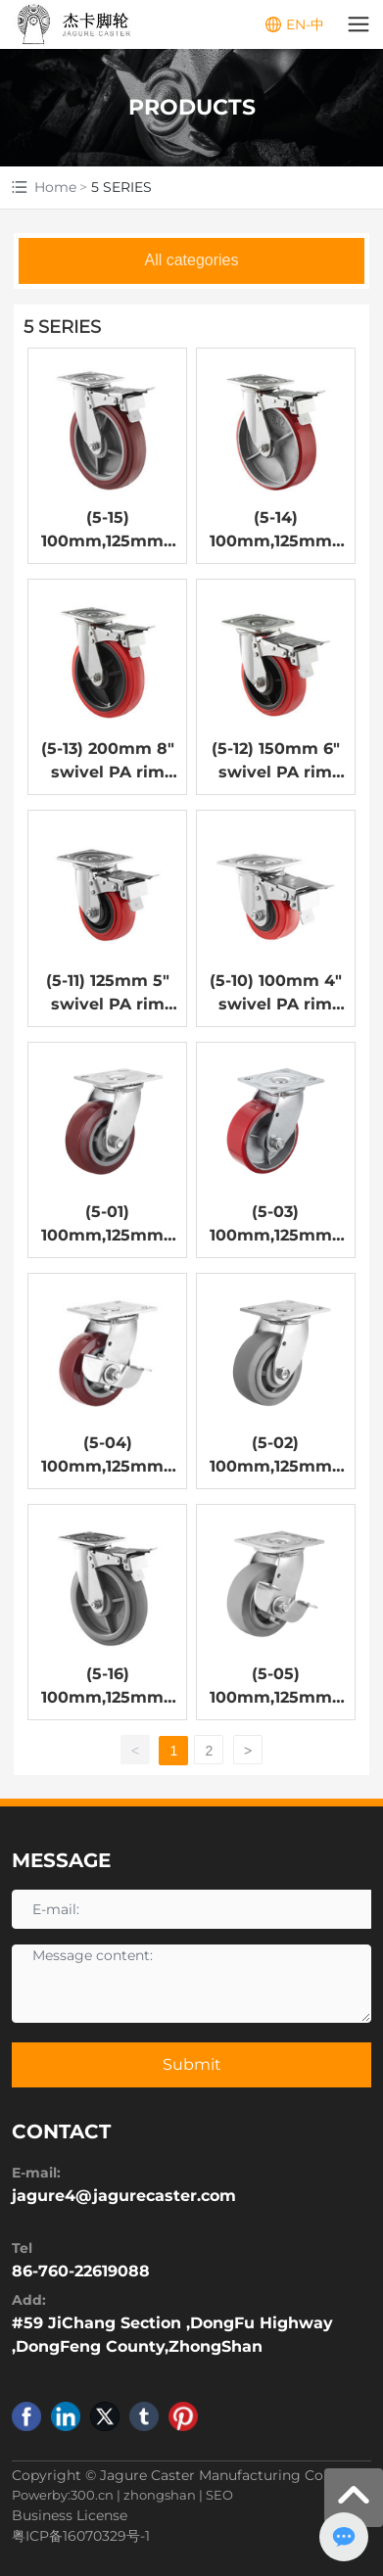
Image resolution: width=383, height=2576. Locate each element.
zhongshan (159, 2495)
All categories (191, 260)
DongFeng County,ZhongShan (139, 2346)
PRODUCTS (192, 107)
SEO (219, 2495)
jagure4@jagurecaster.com (124, 2195)
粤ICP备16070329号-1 (81, 2536)
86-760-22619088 (81, 2271)
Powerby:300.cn (63, 2495)
